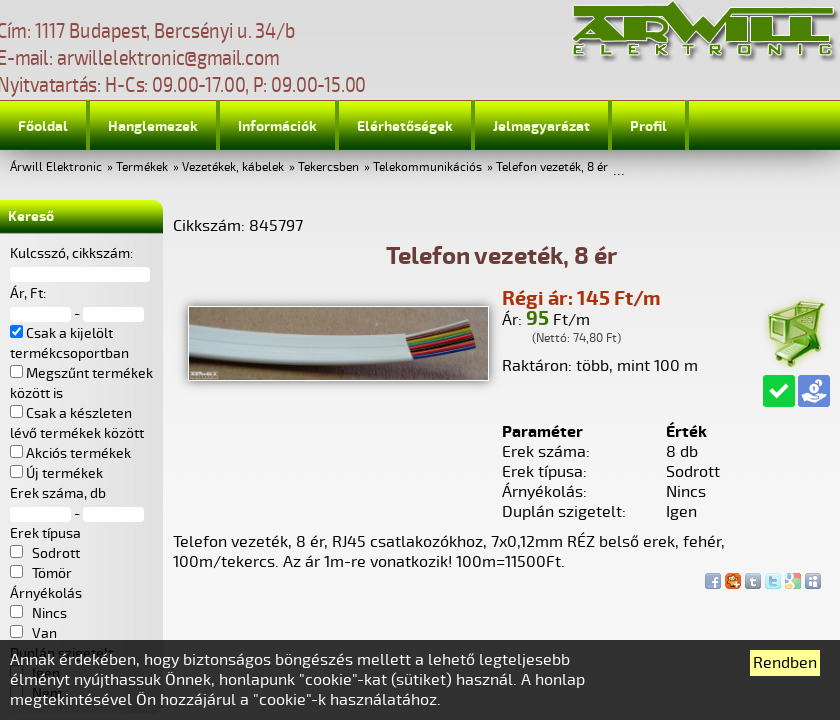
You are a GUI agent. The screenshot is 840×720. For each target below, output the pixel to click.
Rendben (785, 663)
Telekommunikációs (427, 167)
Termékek (142, 167)
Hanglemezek (153, 126)
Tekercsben (328, 167)
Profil (648, 126)
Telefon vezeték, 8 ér (552, 167)
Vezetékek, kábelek (233, 167)
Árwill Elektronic (56, 167)
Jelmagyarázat (541, 126)
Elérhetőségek (405, 126)
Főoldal (43, 126)
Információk (277, 126)
